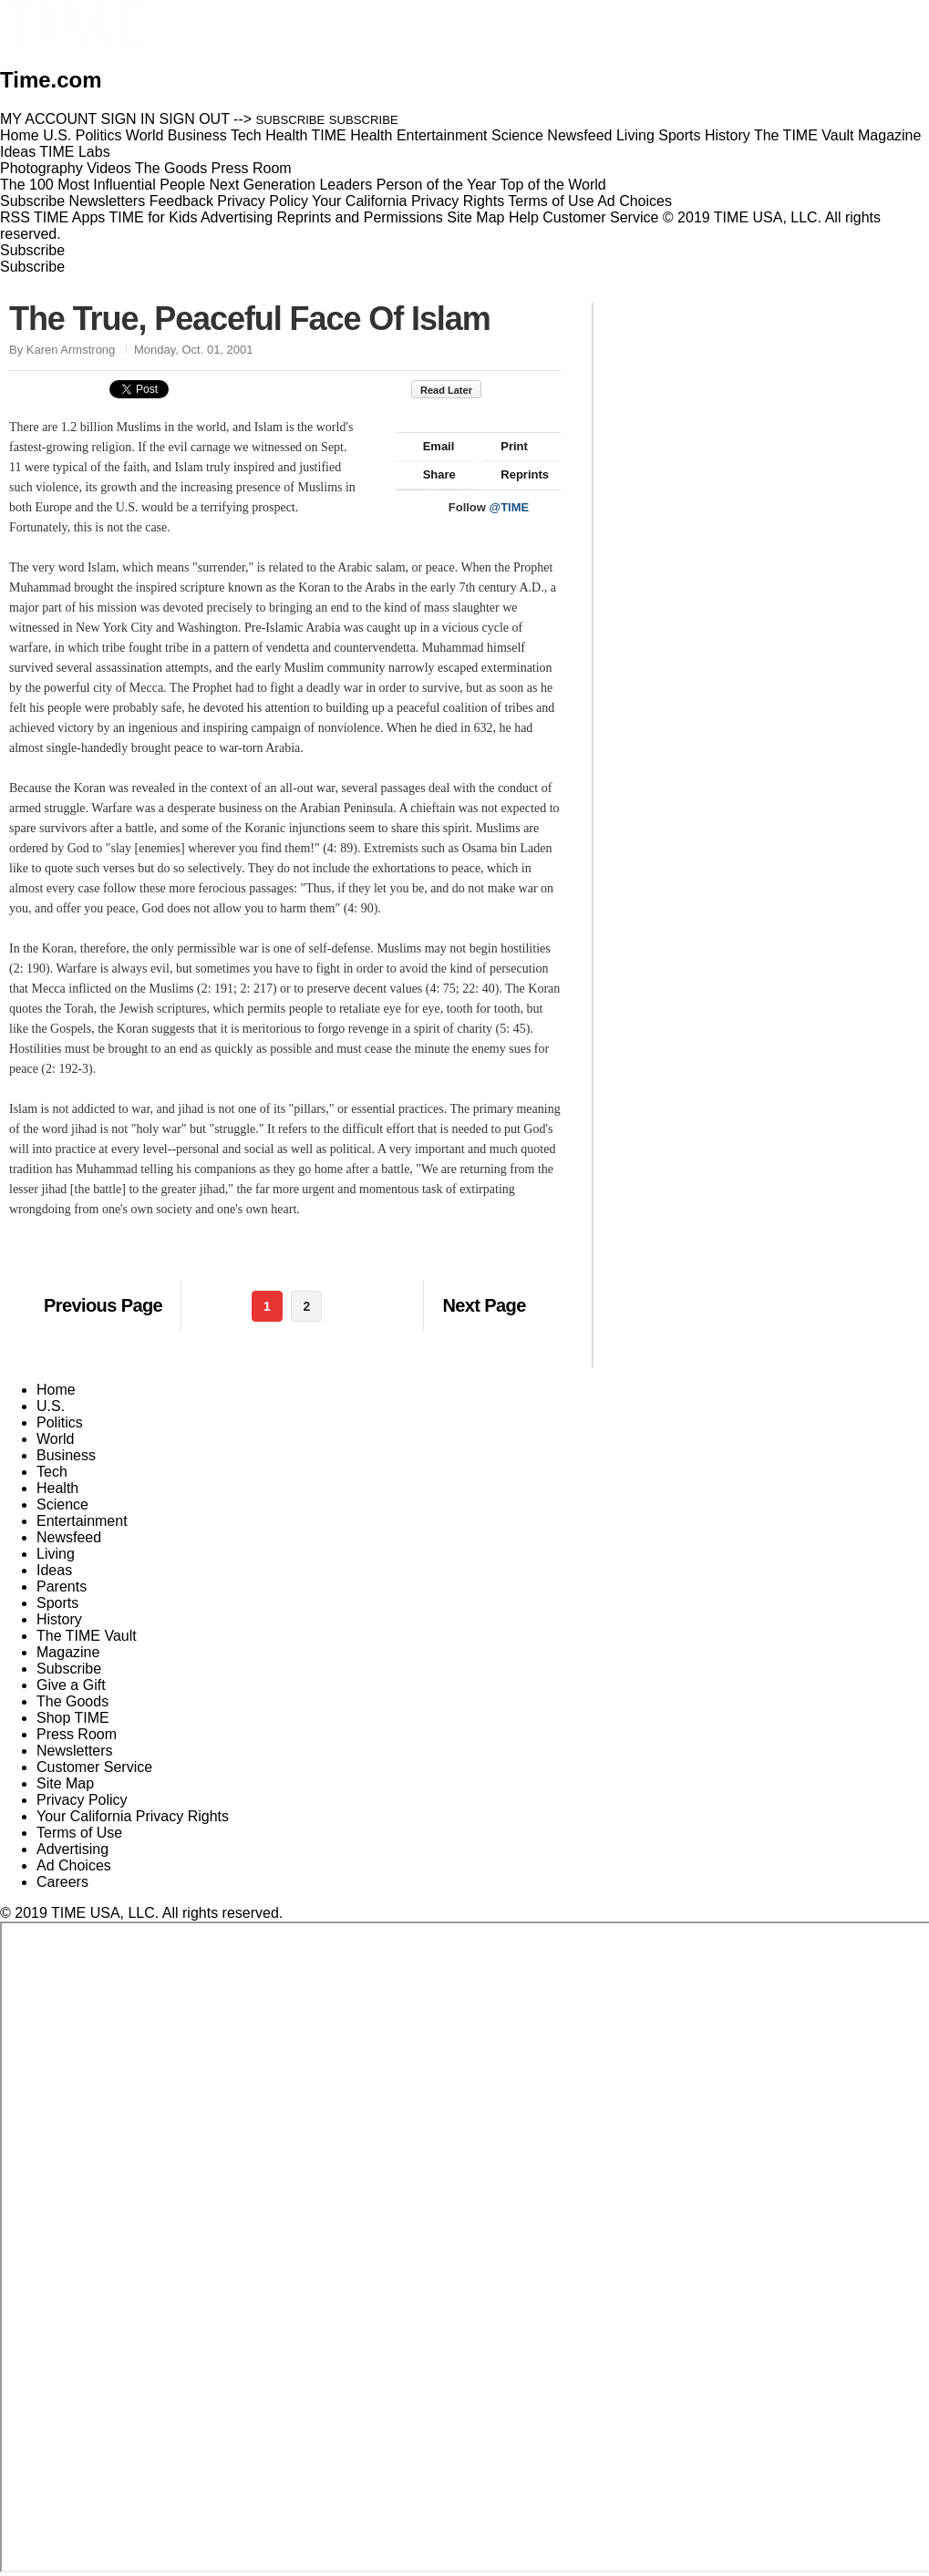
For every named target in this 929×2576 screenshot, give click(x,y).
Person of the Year (437, 184)
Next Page (483, 1305)
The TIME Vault (86, 1635)
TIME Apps (69, 217)
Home (56, 1389)
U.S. (50, 1406)
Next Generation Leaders (290, 184)
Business (66, 1455)
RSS (15, 217)
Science (62, 1504)
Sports (57, 1603)
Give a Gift (71, 1685)
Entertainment (82, 1521)
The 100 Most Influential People (102, 184)
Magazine (67, 1652)
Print (505, 446)
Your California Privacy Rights (408, 201)
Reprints (516, 474)
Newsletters (107, 201)
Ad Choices (641, 201)
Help (524, 217)
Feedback (181, 201)
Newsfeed (68, 1537)
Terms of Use (551, 201)
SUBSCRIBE (290, 120)
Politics (59, 1422)
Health (57, 1488)
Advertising (237, 217)
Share (431, 474)
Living (55, 1553)
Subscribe (32, 201)
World (55, 1439)
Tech (51, 1471)
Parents (61, 1586)
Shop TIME (72, 1718)
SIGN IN (128, 119)
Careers (62, 1882)
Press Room (76, 1734)
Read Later (455, 390)
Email (430, 446)
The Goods (72, 1701)
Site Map (475, 217)
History (59, 1619)
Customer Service (600, 217)
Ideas (54, 1570)
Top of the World (553, 184)
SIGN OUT (195, 119)
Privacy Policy (262, 201)
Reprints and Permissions (360, 217)
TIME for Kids (152, 217)
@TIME (510, 507)
